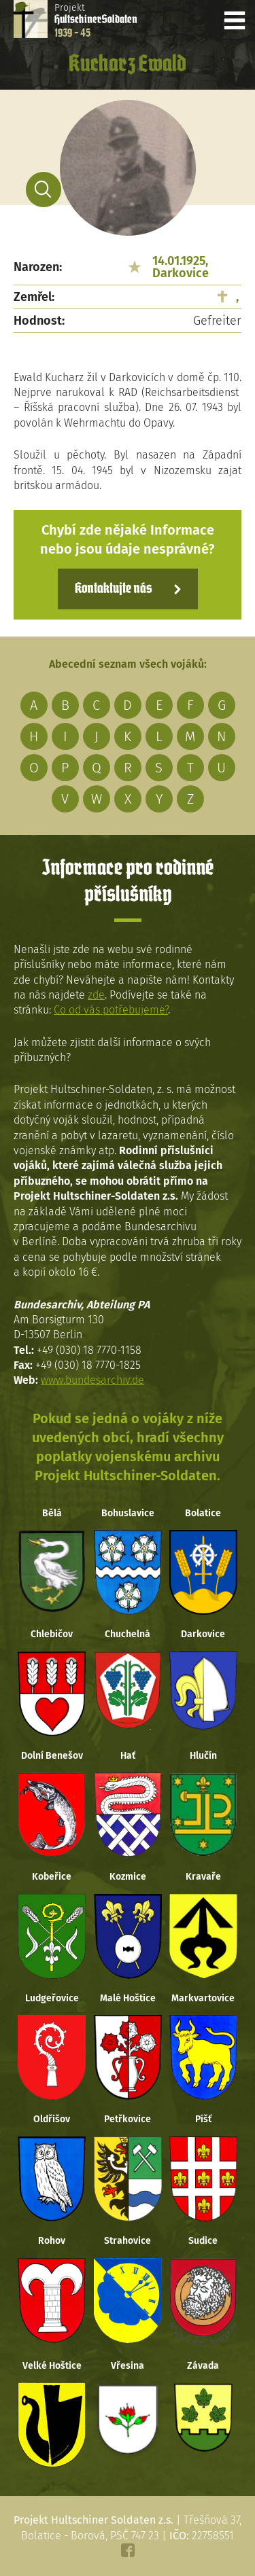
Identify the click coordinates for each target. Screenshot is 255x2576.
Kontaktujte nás (113, 589)
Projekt (95, 20)
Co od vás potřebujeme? (111, 1009)
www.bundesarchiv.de (92, 1380)
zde (96, 994)
